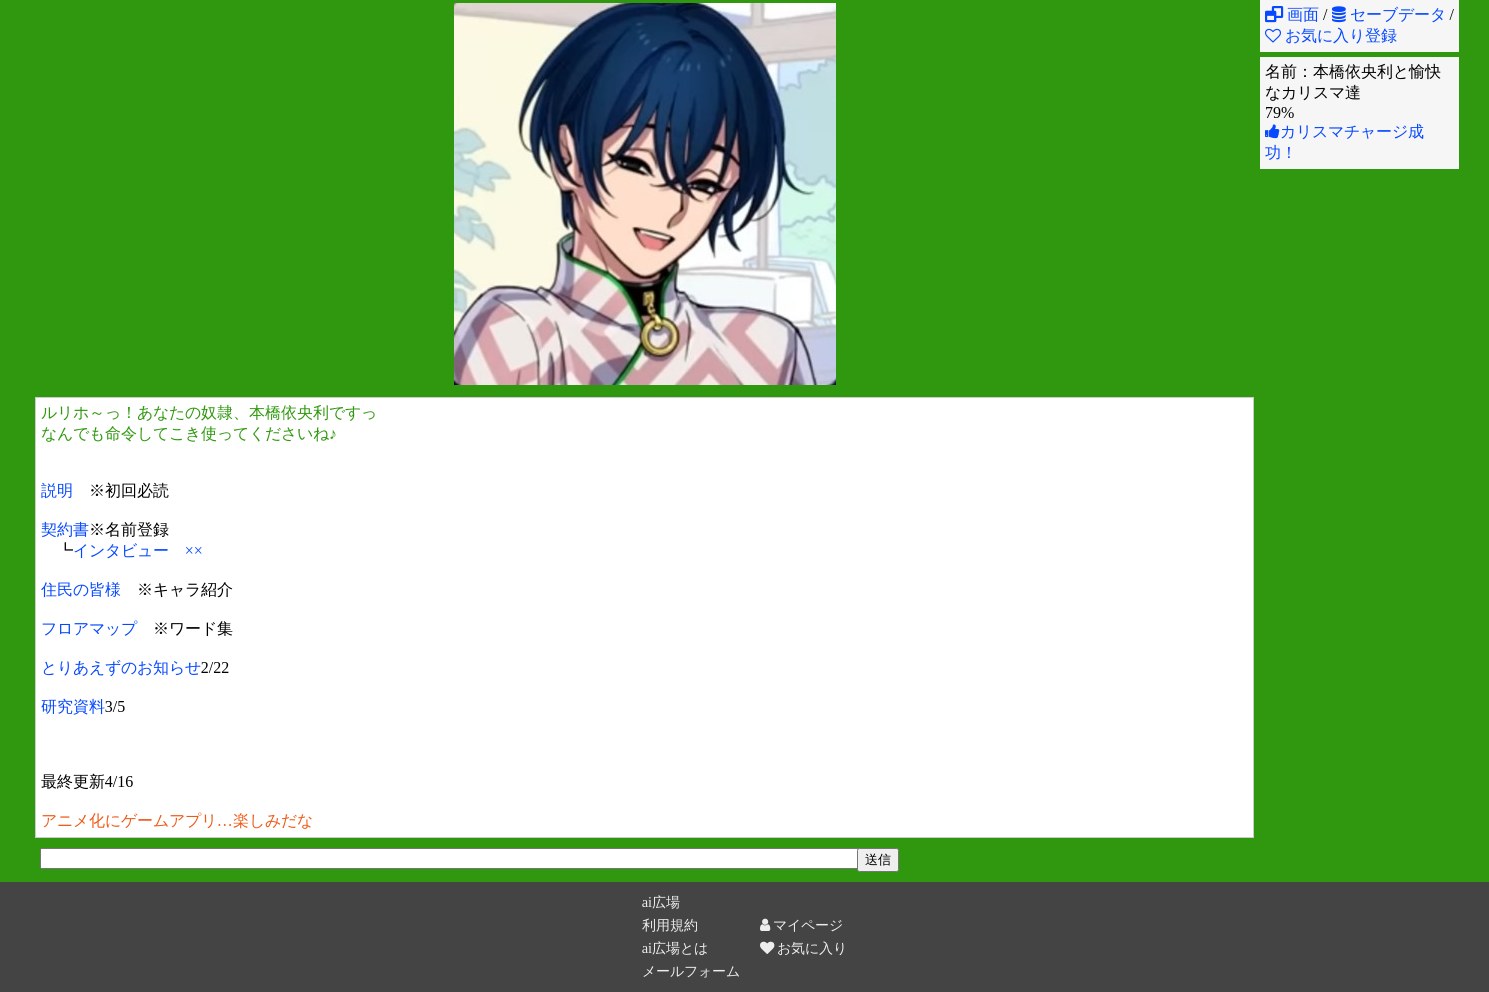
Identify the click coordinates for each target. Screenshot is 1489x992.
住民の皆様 (81, 589)
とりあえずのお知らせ (121, 667)
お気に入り (804, 948)
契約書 (65, 529)
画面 (1292, 14)
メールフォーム (691, 971)
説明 (57, 490)
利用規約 (670, 925)
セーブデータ (1389, 14)
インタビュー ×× (138, 550)
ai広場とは (675, 948)
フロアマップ (89, 628)
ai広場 (661, 902)
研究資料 (73, 706)
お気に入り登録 (1331, 35)
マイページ (802, 925)
